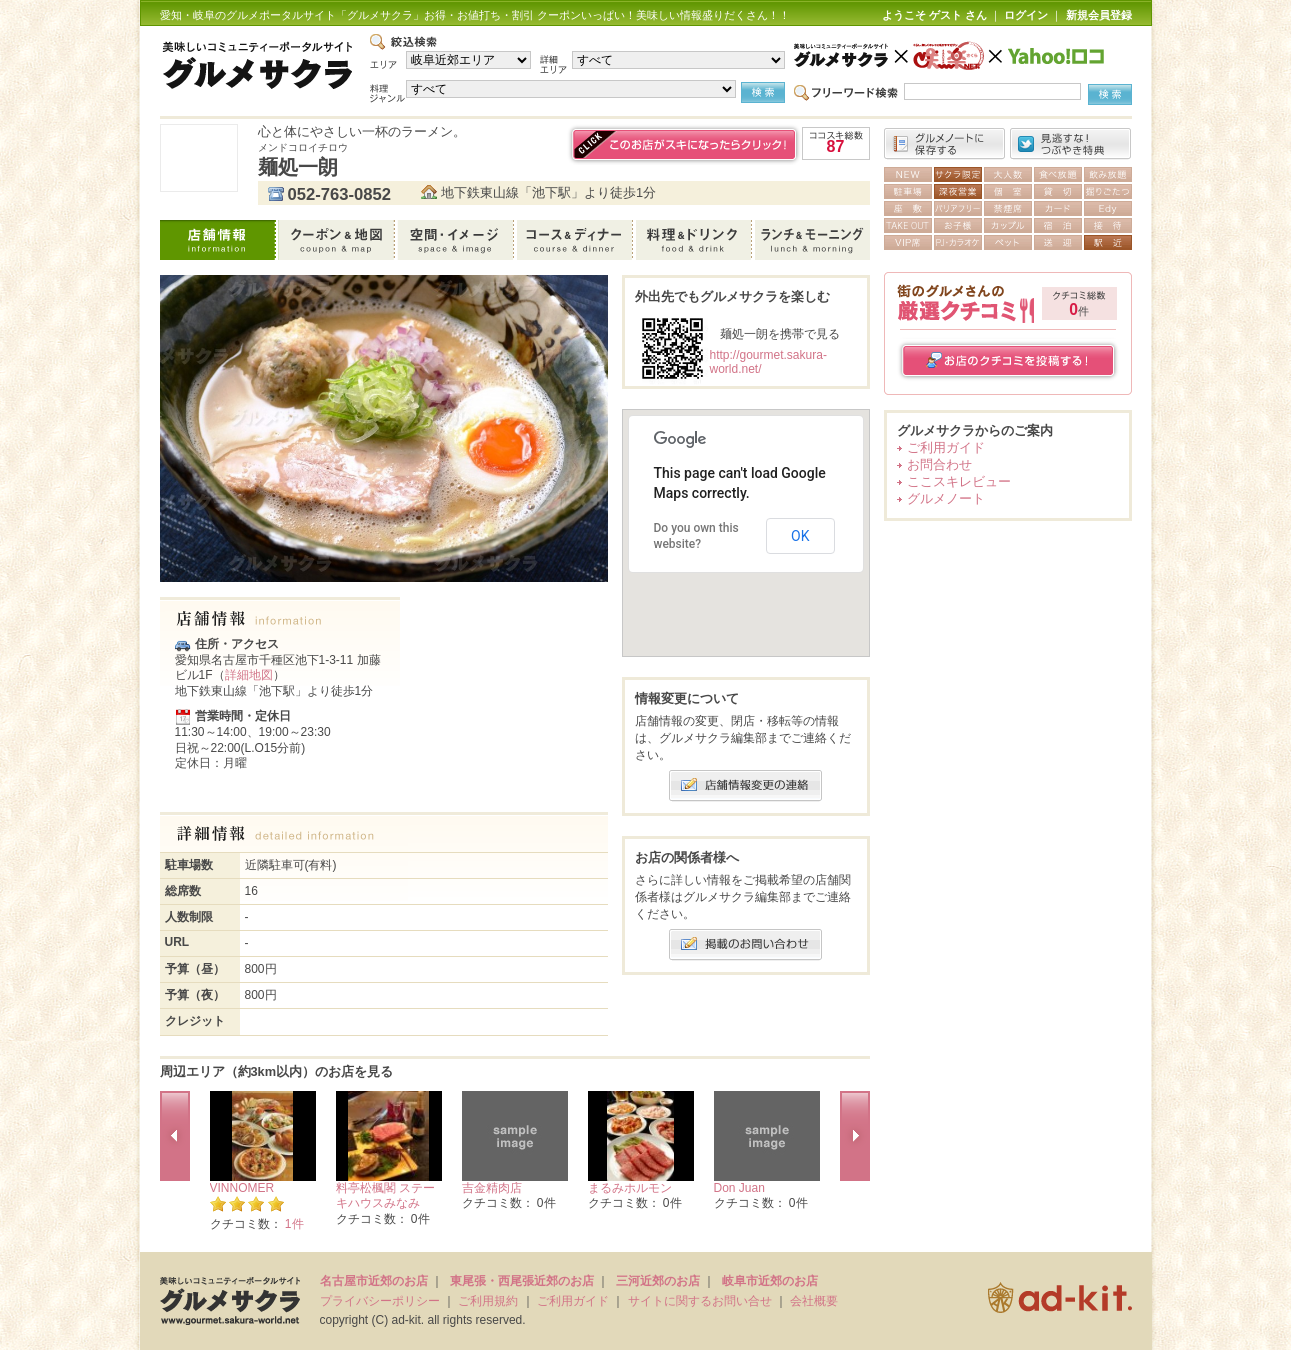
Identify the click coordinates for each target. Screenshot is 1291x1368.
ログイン (1026, 15)
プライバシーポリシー (380, 1301)
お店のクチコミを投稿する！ (1008, 360)
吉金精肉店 (492, 1188)
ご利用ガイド (946, 447)
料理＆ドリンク (695, 240)
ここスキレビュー (959, 481)
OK (800, 536)
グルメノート (946, 498)
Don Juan (739, 1188)
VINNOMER (242, 1188)
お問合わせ (939, 464)
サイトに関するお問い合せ (700, 1301)
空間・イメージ (457, 240)
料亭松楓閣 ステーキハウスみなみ (385, 1196)
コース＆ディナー (576, 240)
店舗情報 (219, 240)
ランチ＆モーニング (812, 240)
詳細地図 (249, 675)
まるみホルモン (630, 1188)
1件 (294, 1224)
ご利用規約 (488, 1301)
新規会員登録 (1099, 15)
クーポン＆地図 (338, 240)
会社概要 (814, 1301)
